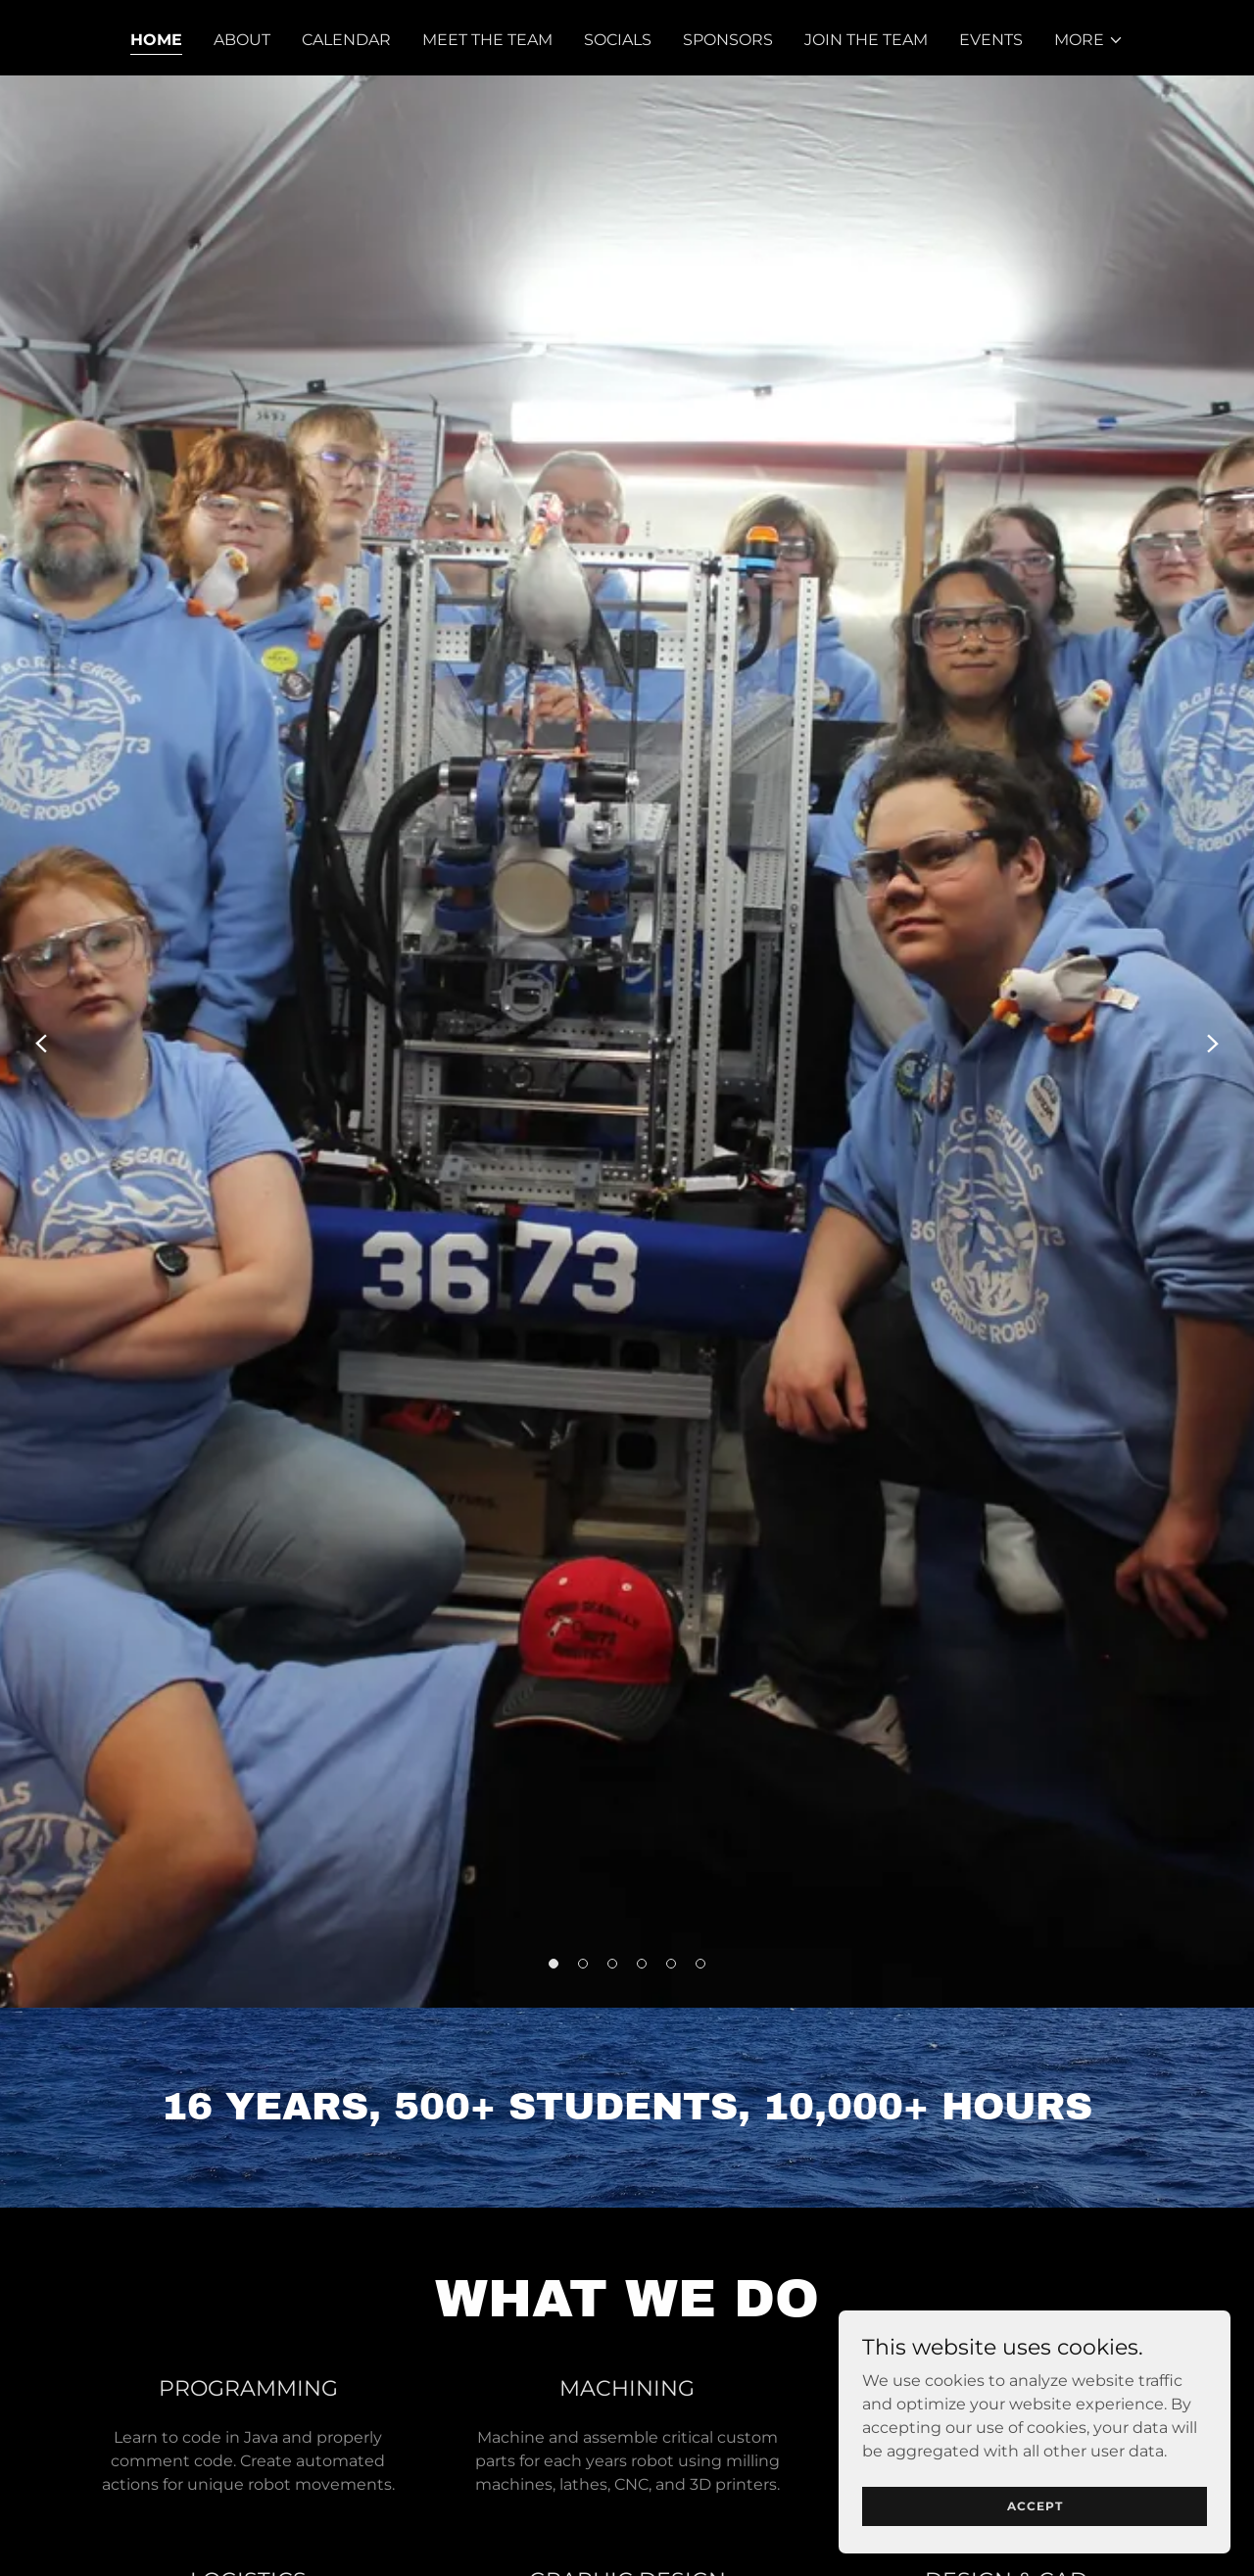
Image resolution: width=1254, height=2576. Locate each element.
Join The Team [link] (866, 39)
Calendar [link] (346, 39)
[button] (1089, 40)
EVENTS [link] (991, 39)
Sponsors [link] (728, 39)
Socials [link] (617, 39)
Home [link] (156, 39)
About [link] (242, 39)
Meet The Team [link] (487, 39)
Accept (1035, 2546)
